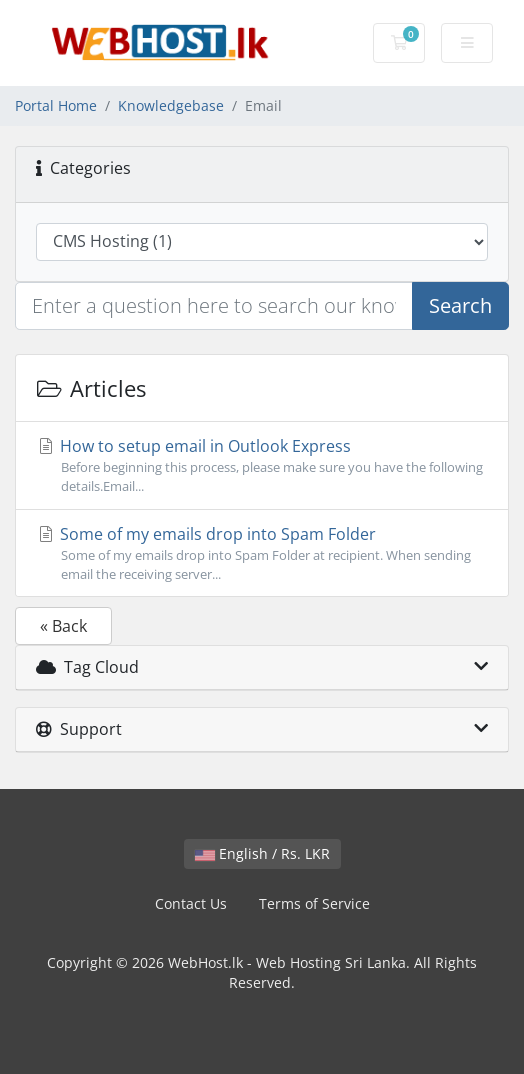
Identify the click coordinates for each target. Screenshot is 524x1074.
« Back (63, 626)
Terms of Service (314, 903)
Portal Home (56, 105)
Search (460, 305)
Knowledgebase (171, 105)
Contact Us (191, 903)
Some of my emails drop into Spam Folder (262, 553)
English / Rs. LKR (262, 853)
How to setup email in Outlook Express (262, 465)
